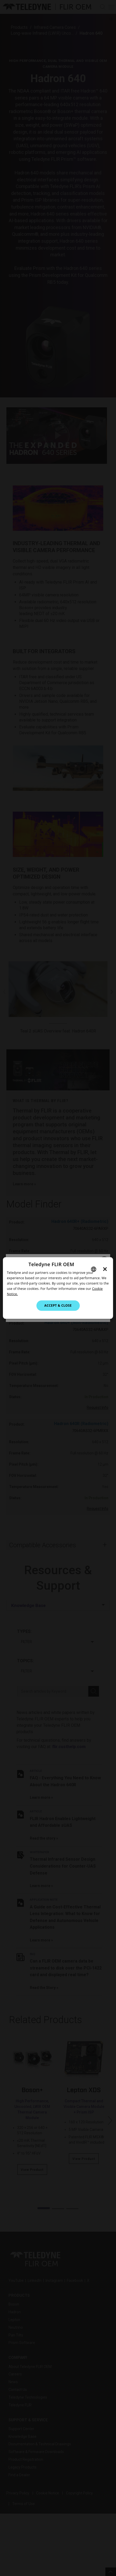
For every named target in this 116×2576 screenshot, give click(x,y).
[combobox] (93, 1269)
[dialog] (58, 1288)
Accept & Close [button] (58, 1305)
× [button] (105, 1269)
